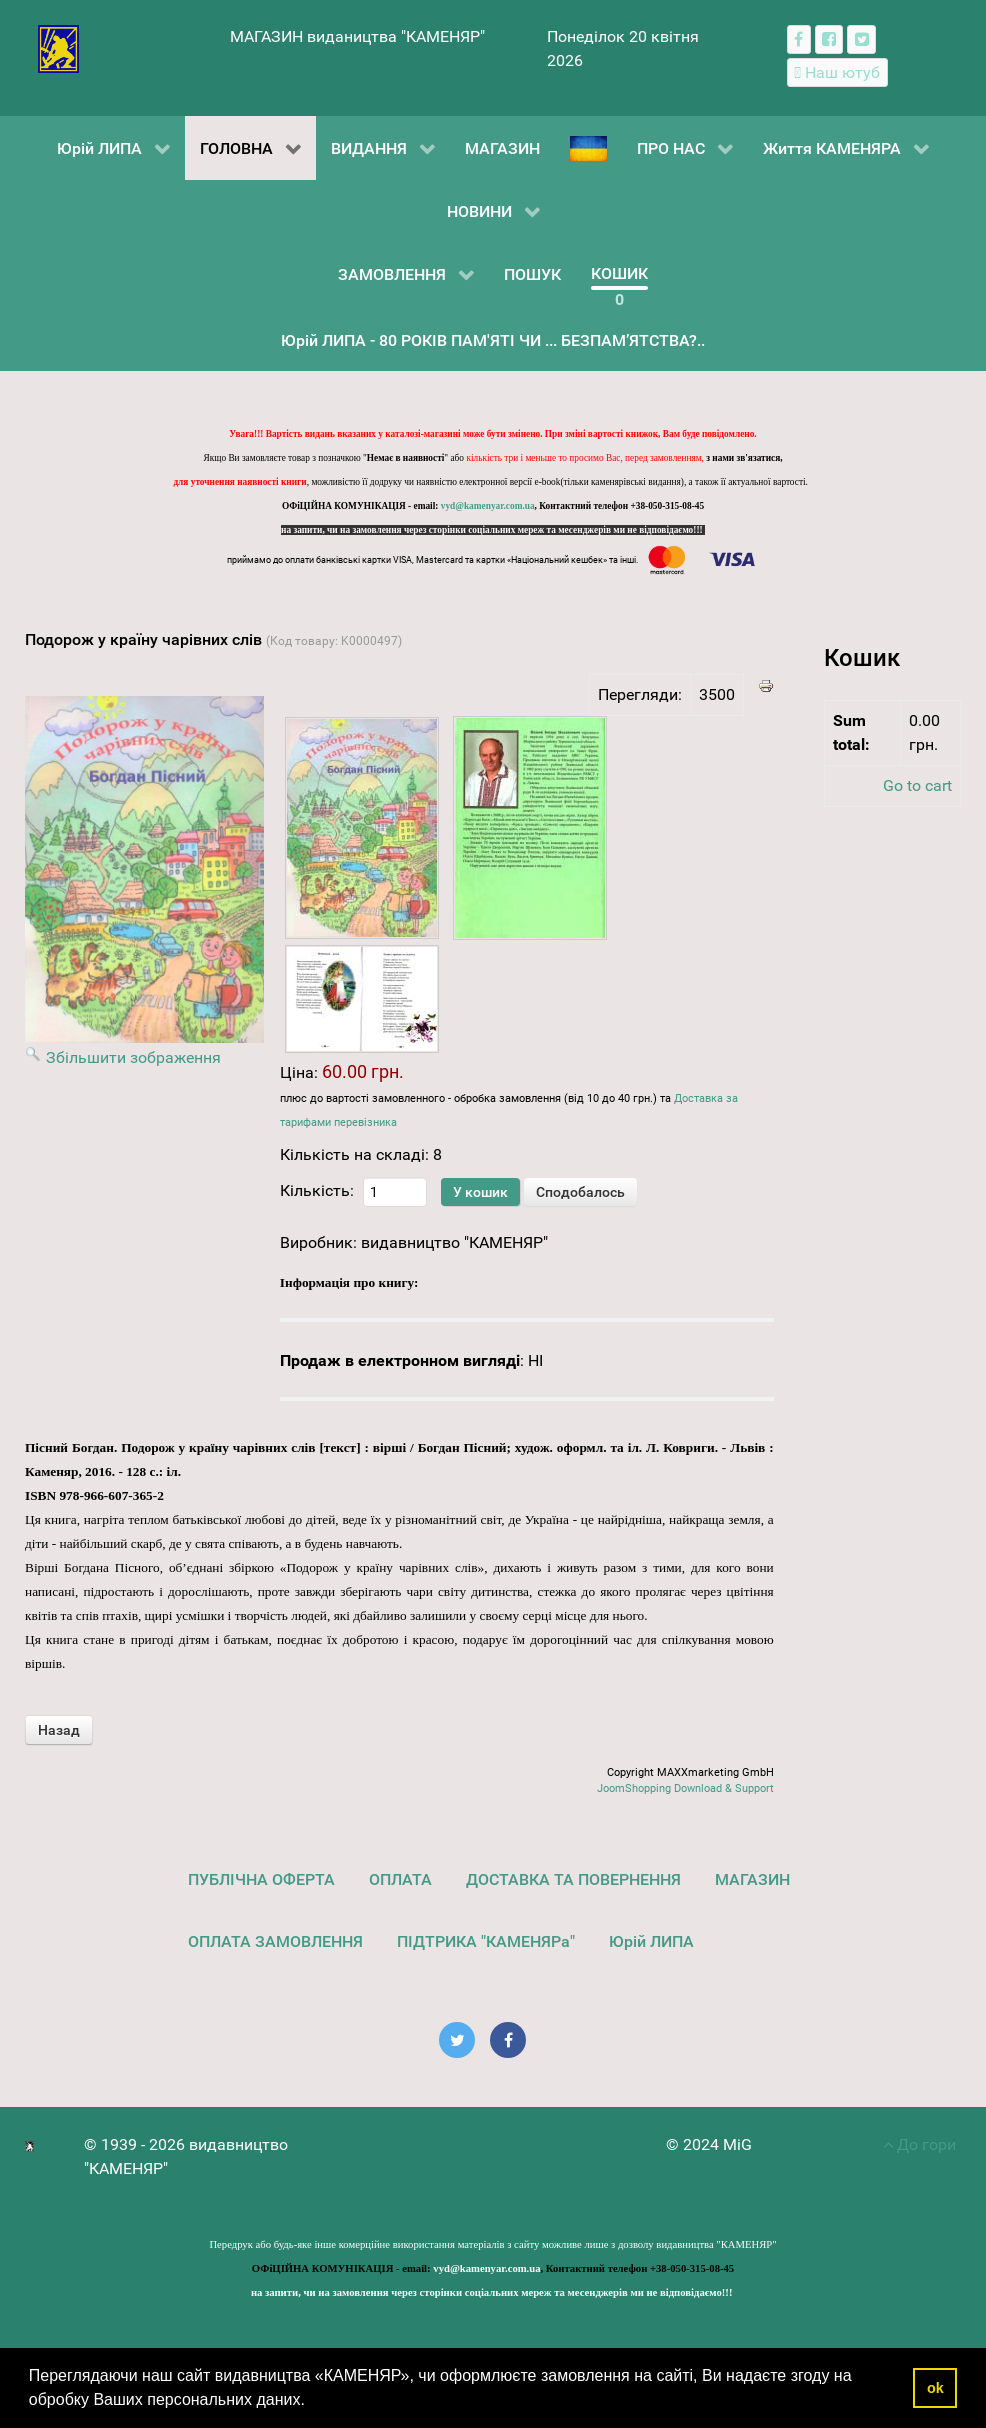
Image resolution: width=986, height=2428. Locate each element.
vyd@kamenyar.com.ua (488, 506)
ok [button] (935, 2388)
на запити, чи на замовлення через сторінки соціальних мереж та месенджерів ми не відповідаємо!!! (493, 530)
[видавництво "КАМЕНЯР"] (58, 47)
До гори (919, 2144)
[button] (312, 2402)
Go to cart (917, 785)
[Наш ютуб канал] (837, 72)
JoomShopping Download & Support (685, 1788)
